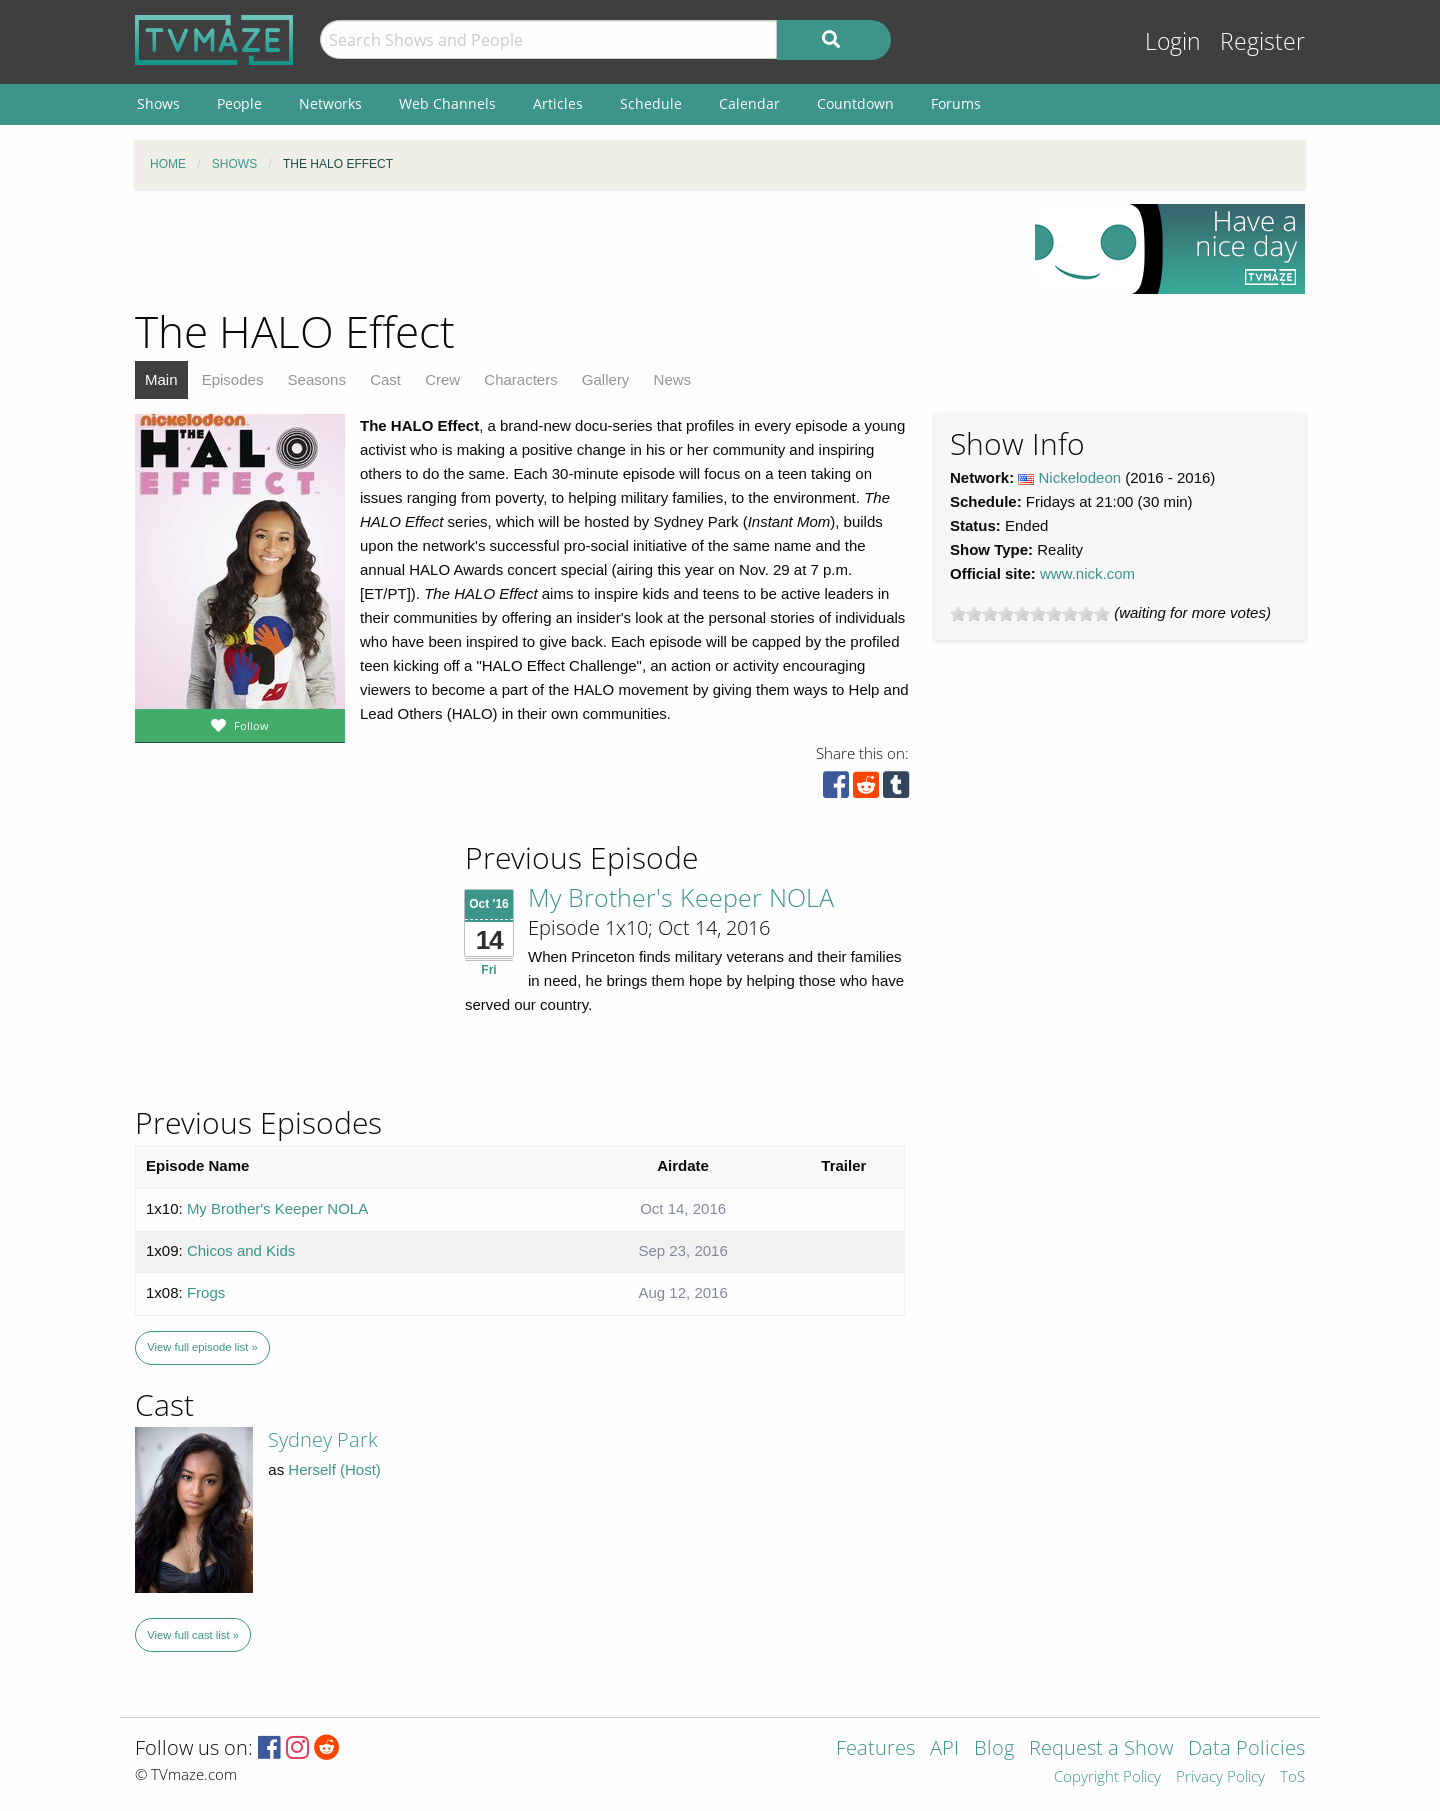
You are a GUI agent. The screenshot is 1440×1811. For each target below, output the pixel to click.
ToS (1292, 1777)
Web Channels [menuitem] (447, 103)
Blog (994, 1749)
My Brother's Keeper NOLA (681, 897)
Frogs (206, 1292)
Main (161, 379)
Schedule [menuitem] (651, 103)
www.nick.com (1087, 573)
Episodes (233, 379)
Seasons (317, 379)
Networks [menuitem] (330, 103)
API (944, 1749)
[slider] (1030, 614)
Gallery (606, 379)
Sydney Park (323, 1439)
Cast (385, 379)
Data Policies (1246, 1749)
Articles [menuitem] (558, 103)
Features (875, 1749)
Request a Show (1101, 1749)
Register (1262, 41)
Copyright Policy (1107, 1777)
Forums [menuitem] (956, 103)
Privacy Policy (1220, 1777)
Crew (442, 379)
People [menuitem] (239, 103)
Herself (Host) (334, 1469)
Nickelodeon (1080, 477)
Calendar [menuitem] (749, 103)
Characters (520, 379)
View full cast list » (193, 1635)
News (673, 379)
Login (1173, 41)
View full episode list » (202, 1347)
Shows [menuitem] (158, 103)
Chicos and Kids (241, 1250)
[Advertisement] (570, 249)
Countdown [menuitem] (855, 103)
